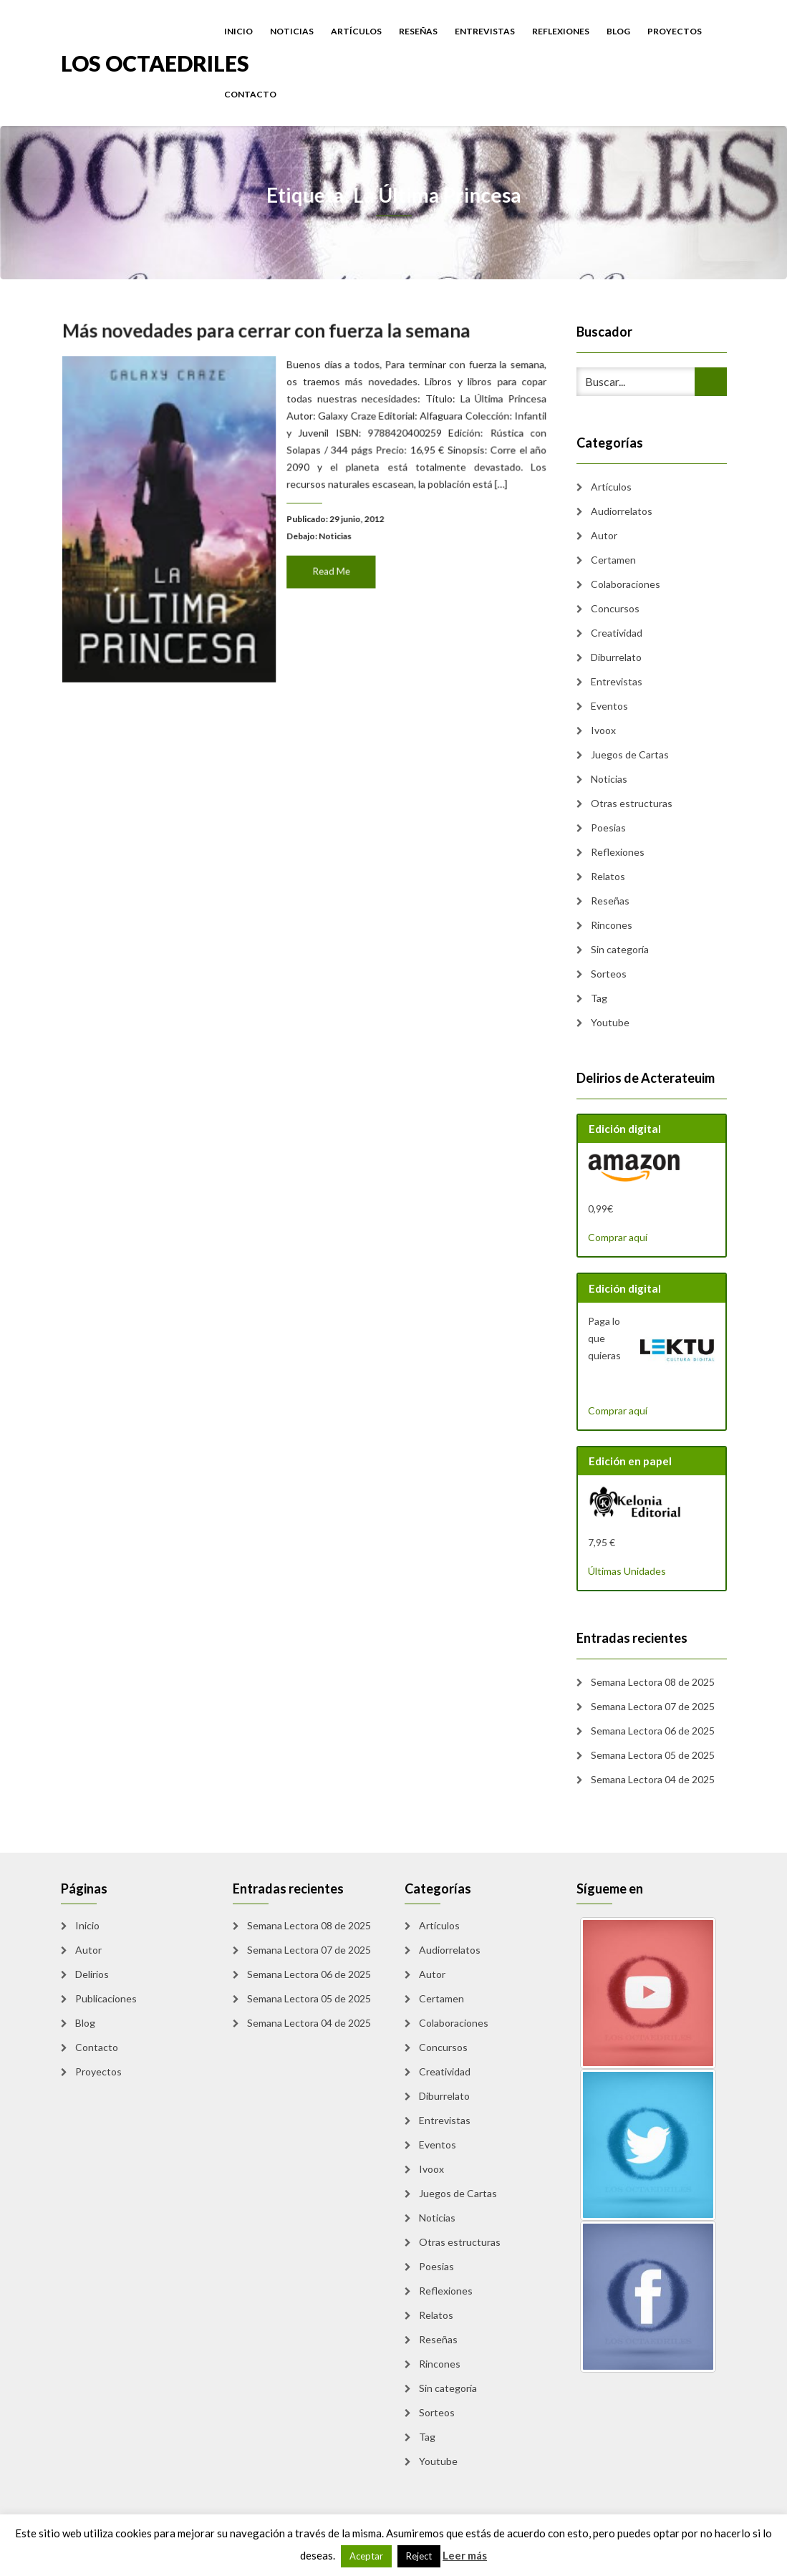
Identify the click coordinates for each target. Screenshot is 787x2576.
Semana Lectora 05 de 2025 (653, 1755)
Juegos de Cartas (630, 754)
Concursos (615, 608)
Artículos (356, 31)
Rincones (611, 925)
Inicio (238, 31)
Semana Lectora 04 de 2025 (653, 1779)
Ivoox (603, 730)
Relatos (608, 876)
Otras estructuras (631, 803)
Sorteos (609, 974)
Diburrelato (616, 657)
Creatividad (616, 633)
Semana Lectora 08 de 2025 (653, 1682)
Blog (618, 31)
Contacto (250, 94)
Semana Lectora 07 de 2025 (653, 1706)
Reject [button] (419, 2556)
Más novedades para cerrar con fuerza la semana (268, 341)
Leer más (465, 2555)
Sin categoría (620, 949)
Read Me (329, 567)
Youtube (610, 1022)
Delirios (92, 1974)
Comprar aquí (617, 1237)
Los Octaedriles (155, 62)
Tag (599, 998)
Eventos (609, 706)
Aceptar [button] (366, 2556)
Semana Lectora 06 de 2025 (653, 1730)
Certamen (613, 560)
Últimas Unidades (627, 1571)
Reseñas (418, 31)
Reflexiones (560, 31)
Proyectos (674, 31)
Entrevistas (485, 31)
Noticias (292, 31)
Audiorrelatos (621, 511)
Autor (604, 535)
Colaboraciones (625, 584)
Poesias (608, 827)
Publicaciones (106, 1998)
